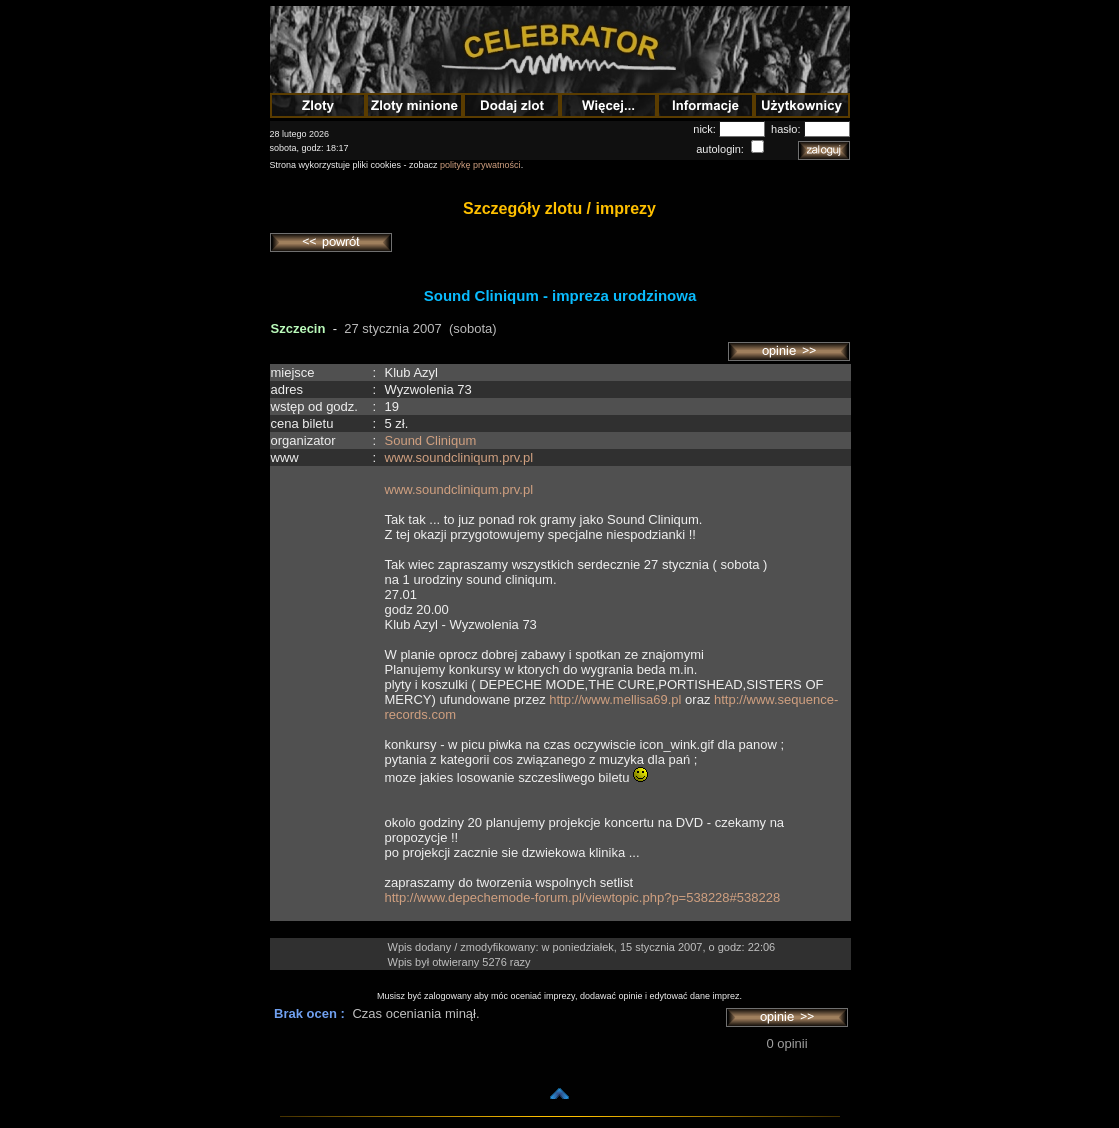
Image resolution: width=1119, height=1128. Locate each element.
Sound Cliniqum (431, 440)
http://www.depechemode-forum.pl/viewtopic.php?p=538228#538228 (583, 897)
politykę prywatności (480, 165)
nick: (706, 129)
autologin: (721, 149)
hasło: (787, 129)
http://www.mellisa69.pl (615, 699)
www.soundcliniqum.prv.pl (459, 457)
